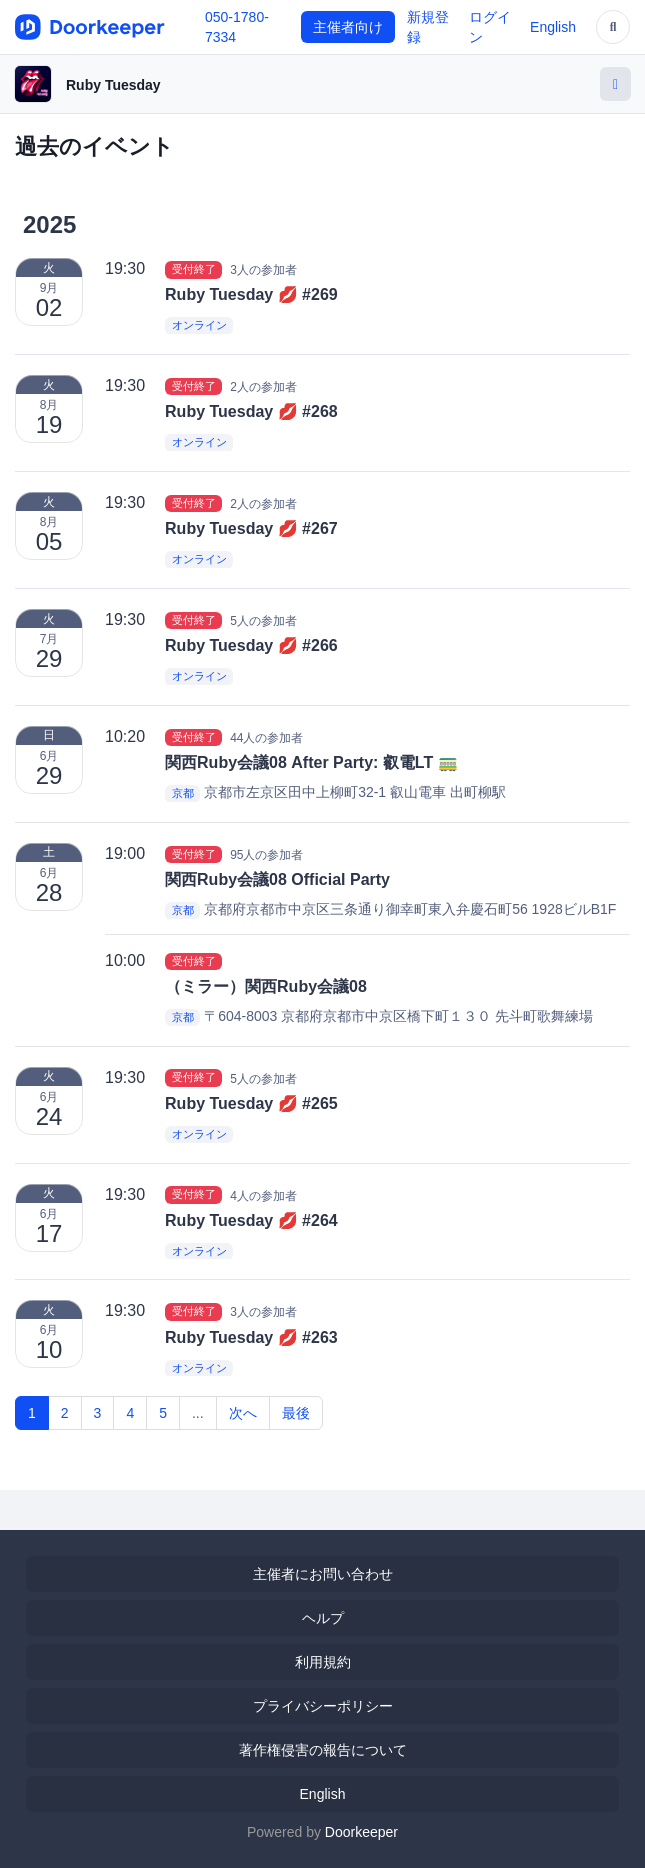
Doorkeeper (361, 1832)
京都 (183, 793)
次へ (243, 1413)
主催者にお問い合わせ (323, 1574)
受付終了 (194, 269)
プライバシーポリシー (323, 1706)
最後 (296, 1413)
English (553, 27)
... (198, 1413)
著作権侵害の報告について (323, 1750)
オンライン (199, 326)
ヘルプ (323, 1618)
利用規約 (323, 1662)
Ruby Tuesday (113, 85)
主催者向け (348, 27)
